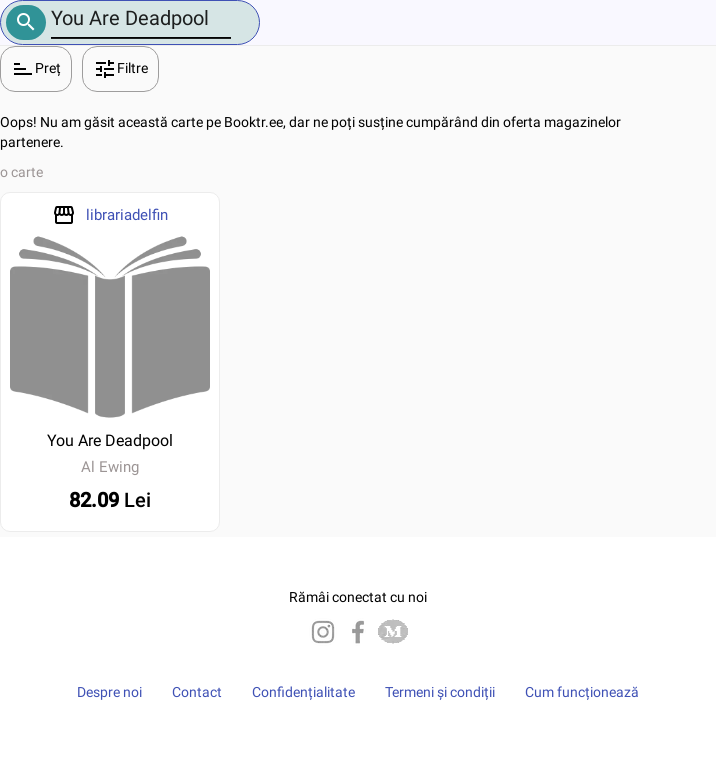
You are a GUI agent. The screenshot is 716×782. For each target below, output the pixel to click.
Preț (36, 69)
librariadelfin (127, 215)
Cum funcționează (582, 692)
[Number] (141, 18)
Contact (197, 692)
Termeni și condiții (440, 692)
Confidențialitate (303, 692)
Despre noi (109, 692)
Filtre (120, 69)
